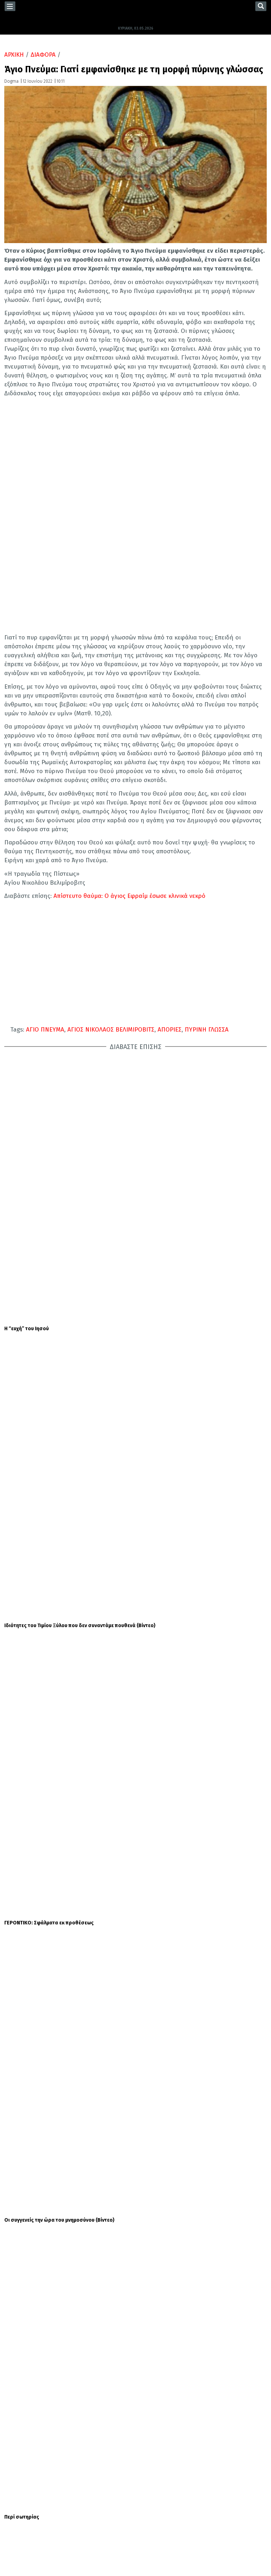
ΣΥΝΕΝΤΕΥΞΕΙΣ (26, 2444)
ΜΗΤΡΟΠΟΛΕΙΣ (72, 2433)
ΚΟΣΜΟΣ (24, 2423)
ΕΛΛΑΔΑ (24, 2412)
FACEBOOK (22, 2485)
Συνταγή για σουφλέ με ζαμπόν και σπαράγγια (195, 2045)
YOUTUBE (21, 2513)
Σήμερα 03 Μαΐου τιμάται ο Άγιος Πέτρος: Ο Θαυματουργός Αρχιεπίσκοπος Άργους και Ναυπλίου (181, 1643)
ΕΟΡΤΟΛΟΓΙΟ (125, 1494)
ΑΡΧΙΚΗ (14, 54)
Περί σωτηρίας (21, 1234)
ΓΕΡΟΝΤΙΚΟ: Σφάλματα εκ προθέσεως (49, 1153)
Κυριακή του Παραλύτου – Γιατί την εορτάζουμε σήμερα (186, 1501)
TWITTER (20, 2499)
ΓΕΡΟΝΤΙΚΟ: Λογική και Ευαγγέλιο (43, 1274)
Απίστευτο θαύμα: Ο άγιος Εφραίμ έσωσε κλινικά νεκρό (129, 896)
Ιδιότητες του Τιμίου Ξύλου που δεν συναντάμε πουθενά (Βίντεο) (79, 1112)
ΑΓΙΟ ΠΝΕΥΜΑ (45, 1029)
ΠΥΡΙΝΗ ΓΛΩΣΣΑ (207, 1029)
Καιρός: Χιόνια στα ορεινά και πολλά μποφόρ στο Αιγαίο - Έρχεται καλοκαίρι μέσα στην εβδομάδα (199, 1963)
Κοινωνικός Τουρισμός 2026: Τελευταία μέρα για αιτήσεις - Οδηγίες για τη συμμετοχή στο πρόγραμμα (198, 2008)
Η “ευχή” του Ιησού (26, 1072)
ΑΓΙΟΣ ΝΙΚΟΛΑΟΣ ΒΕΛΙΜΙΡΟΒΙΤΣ (110, 1029)
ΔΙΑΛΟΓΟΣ (70, 2412)
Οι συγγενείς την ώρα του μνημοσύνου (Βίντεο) (59, 1194)
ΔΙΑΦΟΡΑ (43, 54)
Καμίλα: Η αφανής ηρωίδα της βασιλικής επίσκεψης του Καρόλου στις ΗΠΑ (188, 2091)
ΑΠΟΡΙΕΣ (169, 1029)
